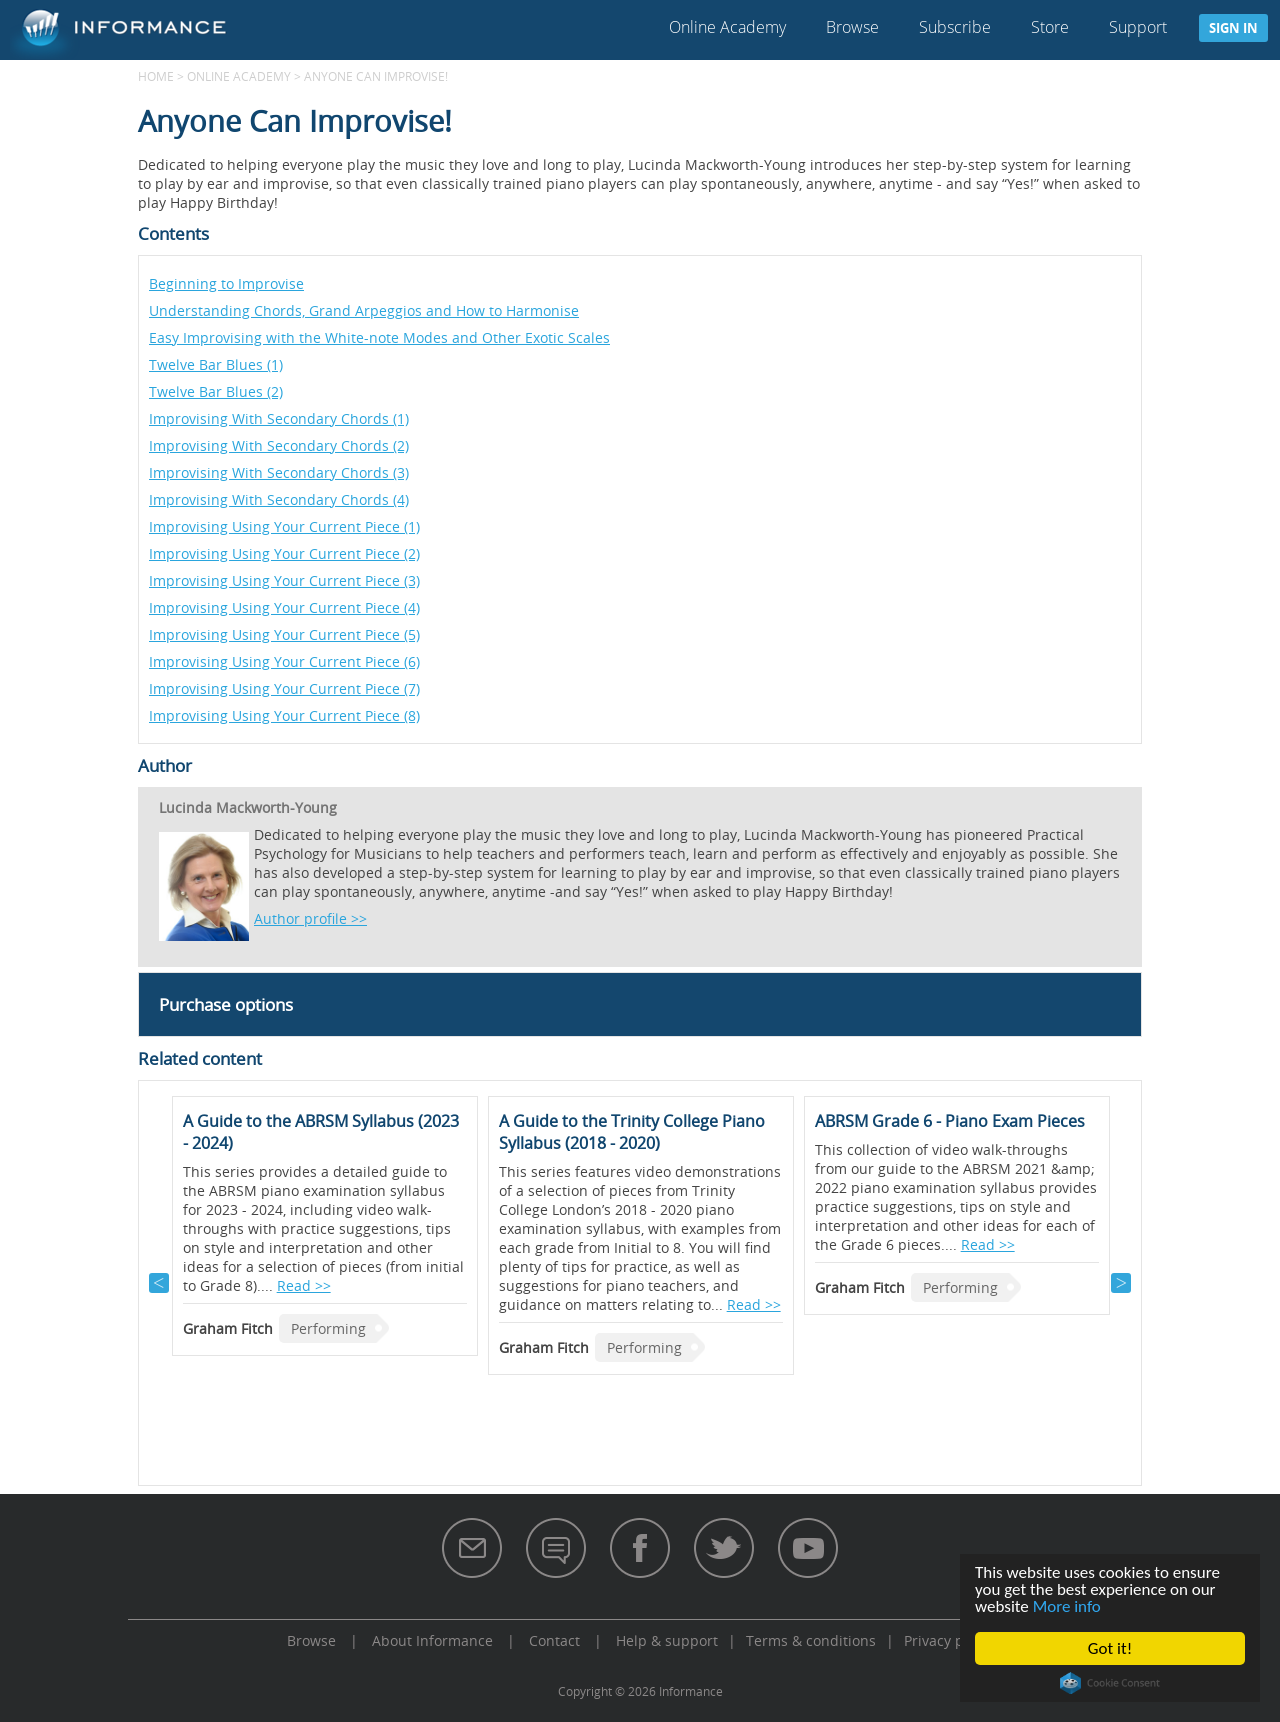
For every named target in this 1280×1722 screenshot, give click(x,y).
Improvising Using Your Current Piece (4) (284, 607)
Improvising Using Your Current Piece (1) (284, 526)
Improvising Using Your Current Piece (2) (284, 553)
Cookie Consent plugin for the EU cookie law (1110, 1683)
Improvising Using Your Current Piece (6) (284, 661)
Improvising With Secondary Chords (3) (279, 472)
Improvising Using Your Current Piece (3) (284, 580)
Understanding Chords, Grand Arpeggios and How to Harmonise (364, 310)
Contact (554, 1640)
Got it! (1110, 1648)
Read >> (304, 1285)
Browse (852, 27)
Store (1050, 27)
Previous (159, 1283)
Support (1138, 27)
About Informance (432, 1640)
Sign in (1233, 28)
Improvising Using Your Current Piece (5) (284, 634)
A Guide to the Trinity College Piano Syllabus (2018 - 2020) (632, 1132)
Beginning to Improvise (226, 283)
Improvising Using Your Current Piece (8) (284, 715)
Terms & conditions (811, 1640)
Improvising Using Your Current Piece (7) (284, 688)
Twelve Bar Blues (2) (216, 391)
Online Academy (727, 27)
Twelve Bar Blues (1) (216, 364)
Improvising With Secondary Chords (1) (279, 418)
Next (1121, 1283)
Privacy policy (949, 1640)
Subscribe (955, 27)
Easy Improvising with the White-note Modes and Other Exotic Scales (379, 337)
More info (1067, 1606)
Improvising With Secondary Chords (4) (279, 499)
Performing (328, 1328)
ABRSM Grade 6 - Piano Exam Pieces (950, 1121)
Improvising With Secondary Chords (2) (279, 445)
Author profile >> (310, 918)
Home (156, 76)
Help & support (667, 1640)
